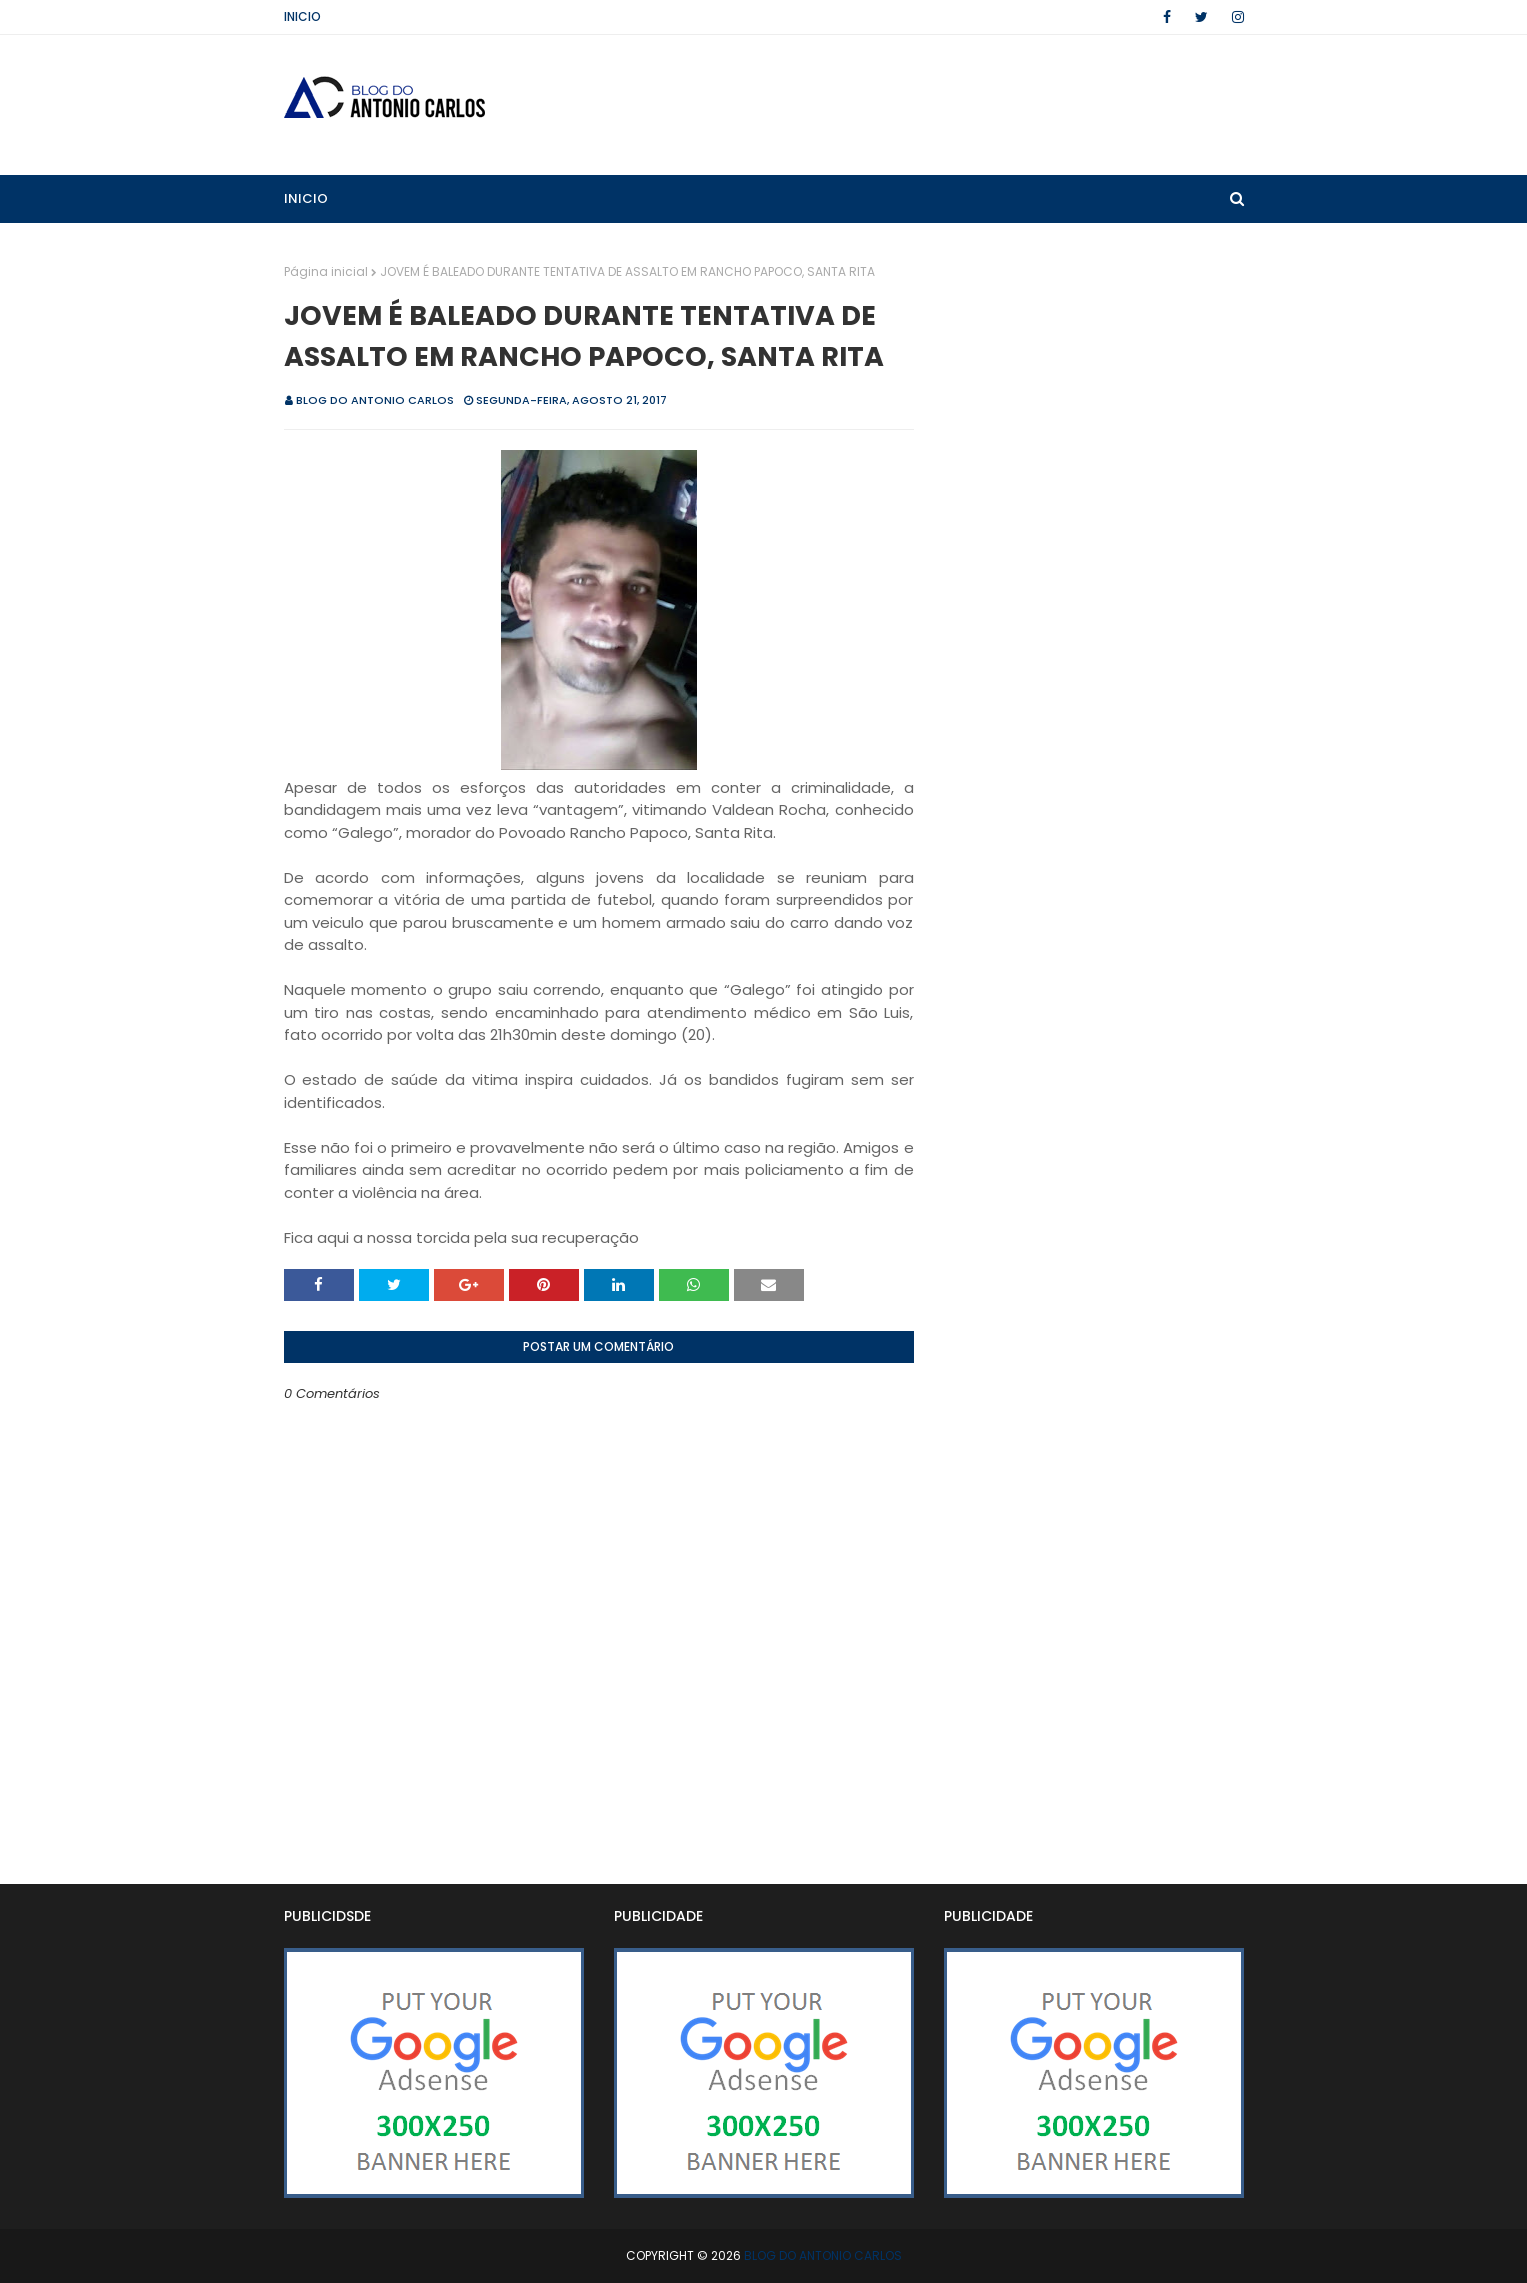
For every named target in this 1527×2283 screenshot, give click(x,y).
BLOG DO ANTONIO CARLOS (375, 400)
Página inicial (326, 271)
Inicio (302, 16)
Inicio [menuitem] (306, 198)
